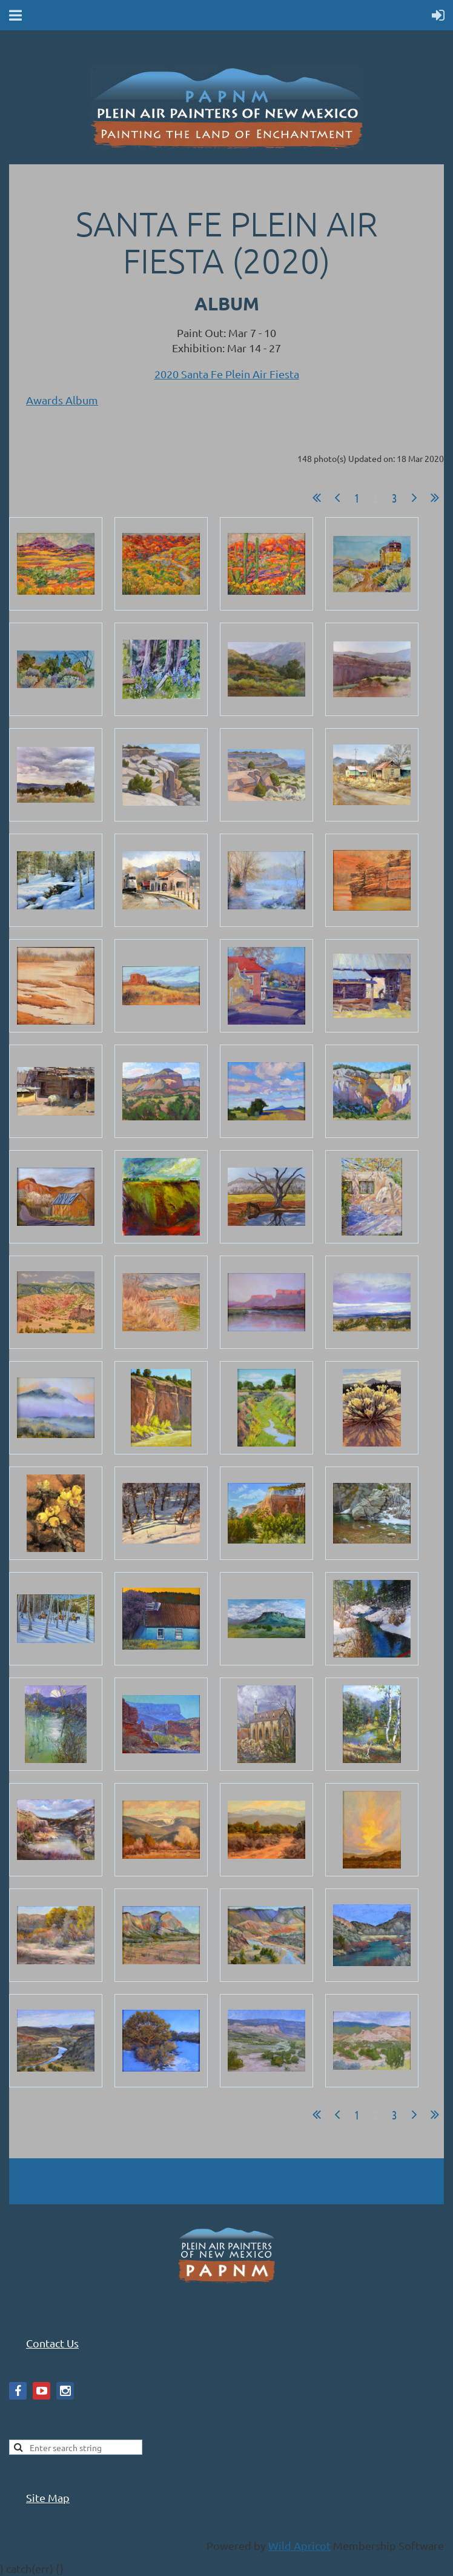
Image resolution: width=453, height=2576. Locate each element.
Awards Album (62, 399)
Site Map (48, 2497)
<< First (317, 497)
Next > (414, 497)
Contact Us (52, 2343)
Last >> (435, 497)
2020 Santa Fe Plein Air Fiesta (226, 373)
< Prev (337, 497)
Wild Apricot (299, 2545)
